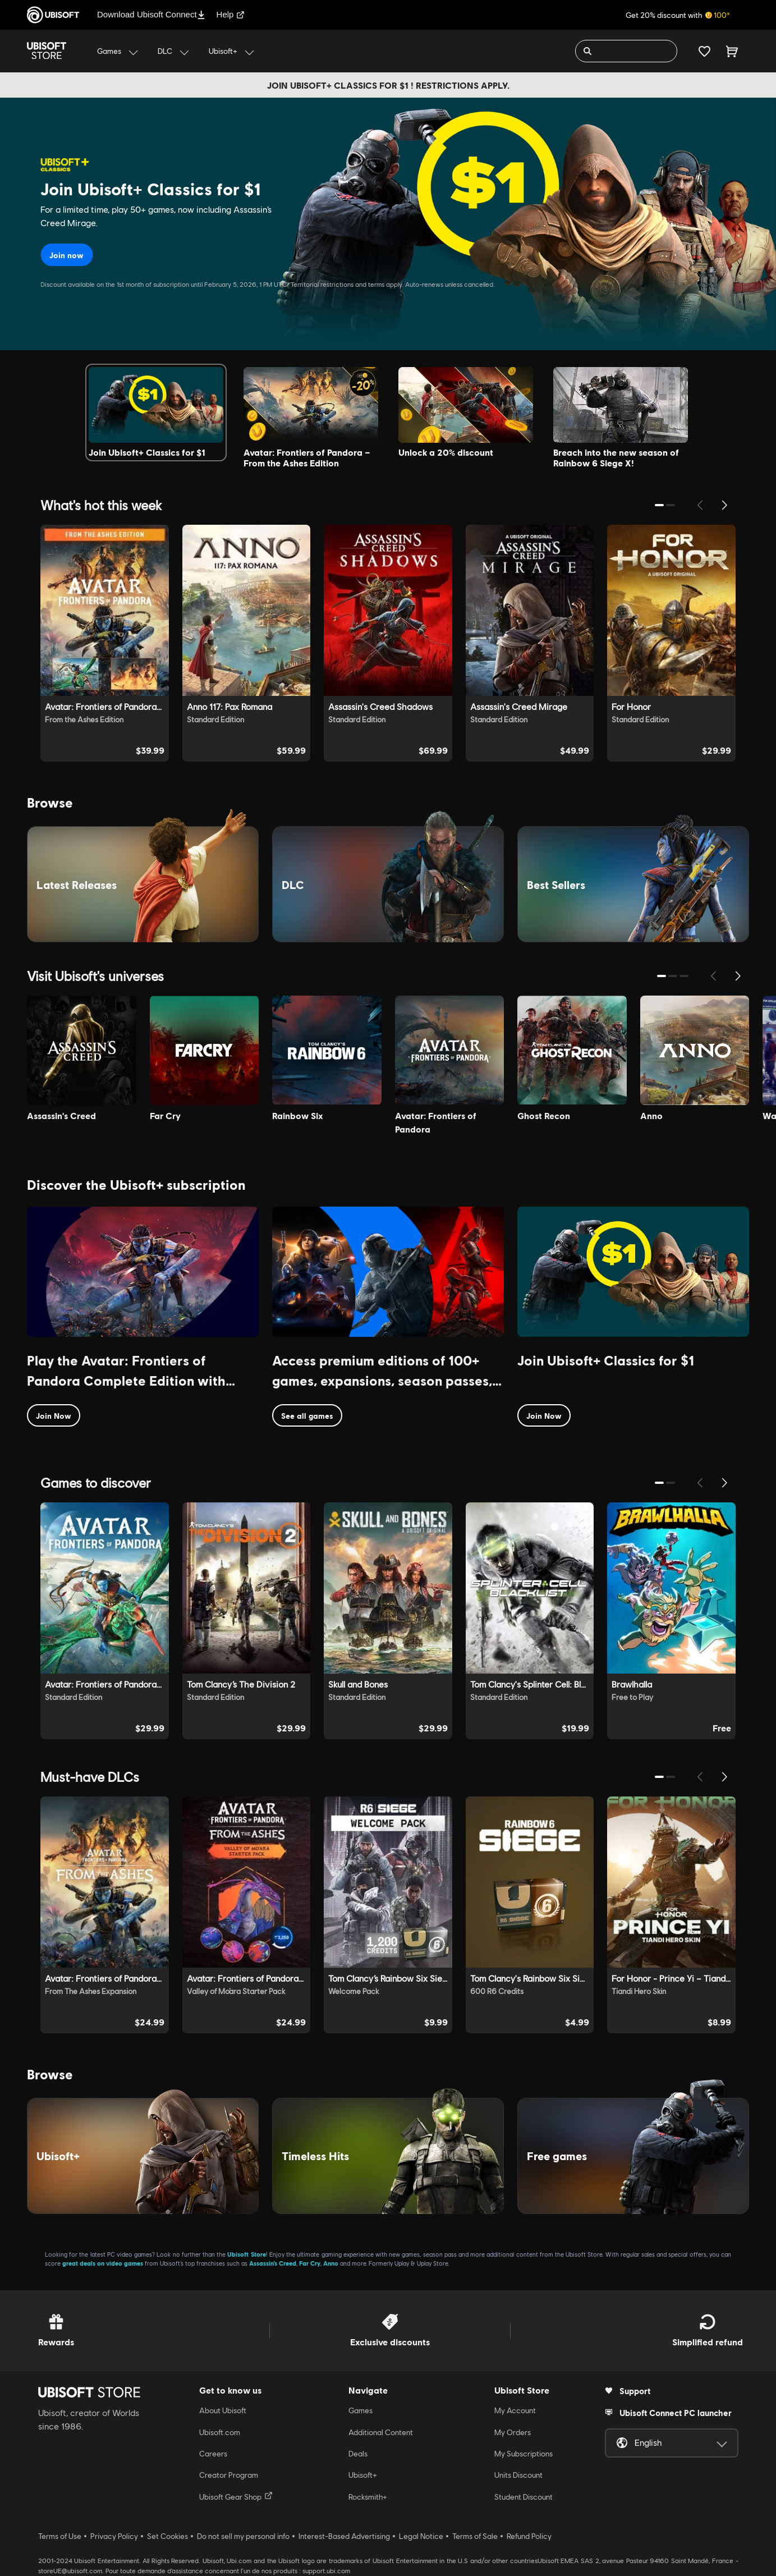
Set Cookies (167, 2536)
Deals (358, 2453)
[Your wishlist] (704, 51)
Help (231, 14)
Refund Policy (529, 2536)
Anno (330, 2263)
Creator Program (228, 2474)
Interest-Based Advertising (344, 2536)
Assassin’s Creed (272, 2263)
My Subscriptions (523, 2453)
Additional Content (380, 2432)
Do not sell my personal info (243, 2536)
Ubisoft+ (362, 2474)
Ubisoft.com (219, 2432)
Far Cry (309, 2263)
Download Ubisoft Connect (151, 14)
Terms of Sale (475, 2536)
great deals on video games (102, 2263)
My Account (515, 2410)
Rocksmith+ (367, 2496)
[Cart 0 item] (731, 51)
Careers (213, 2453)
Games (360, 2410)
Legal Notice (421, 2536)
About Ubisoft (222, 2410)
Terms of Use (59, 2536)
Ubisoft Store (246, 2254)
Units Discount (518, 2474)
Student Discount (523, 2496)
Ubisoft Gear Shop (236, 2496)
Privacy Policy (114, 2536)
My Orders (512, 2432)
